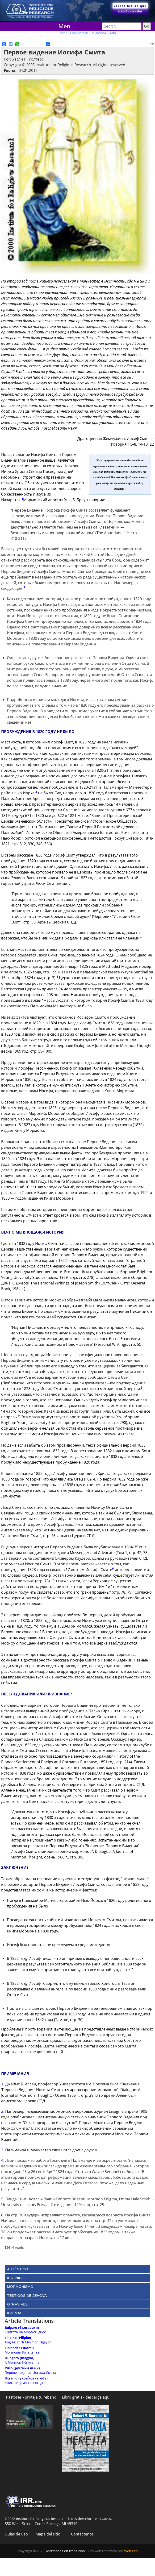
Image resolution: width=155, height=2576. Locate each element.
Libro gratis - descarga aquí (86, 2397)
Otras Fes (17, 2304)
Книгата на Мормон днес (25, 2332)
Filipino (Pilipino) (18, 2337)
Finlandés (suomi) (19, 2348)
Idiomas (14, 2313)
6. (3, 2215)
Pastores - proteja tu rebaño (31, 2397)
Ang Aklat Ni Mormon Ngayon (28, 2342)
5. (3, 2199)
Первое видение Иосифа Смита (30, 2372)
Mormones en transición (65, 2551)
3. (3, 2150)
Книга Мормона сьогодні (25, 2382)
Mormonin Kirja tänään (23, 2352)
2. (3, 2111)
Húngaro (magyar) (19, 2358)
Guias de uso (16, 2534)
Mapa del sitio (48, 2534)
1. (3, 2084)
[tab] (77, 2269)
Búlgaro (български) (22, 2327)
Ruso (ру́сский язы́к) (22, 2368)
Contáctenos (82, 2534)
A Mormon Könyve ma (22, 2362)
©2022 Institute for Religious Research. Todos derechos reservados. (58, 2518)
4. (3, 2160)
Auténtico (17, 2269)
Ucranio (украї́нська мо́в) (26, 2378)
